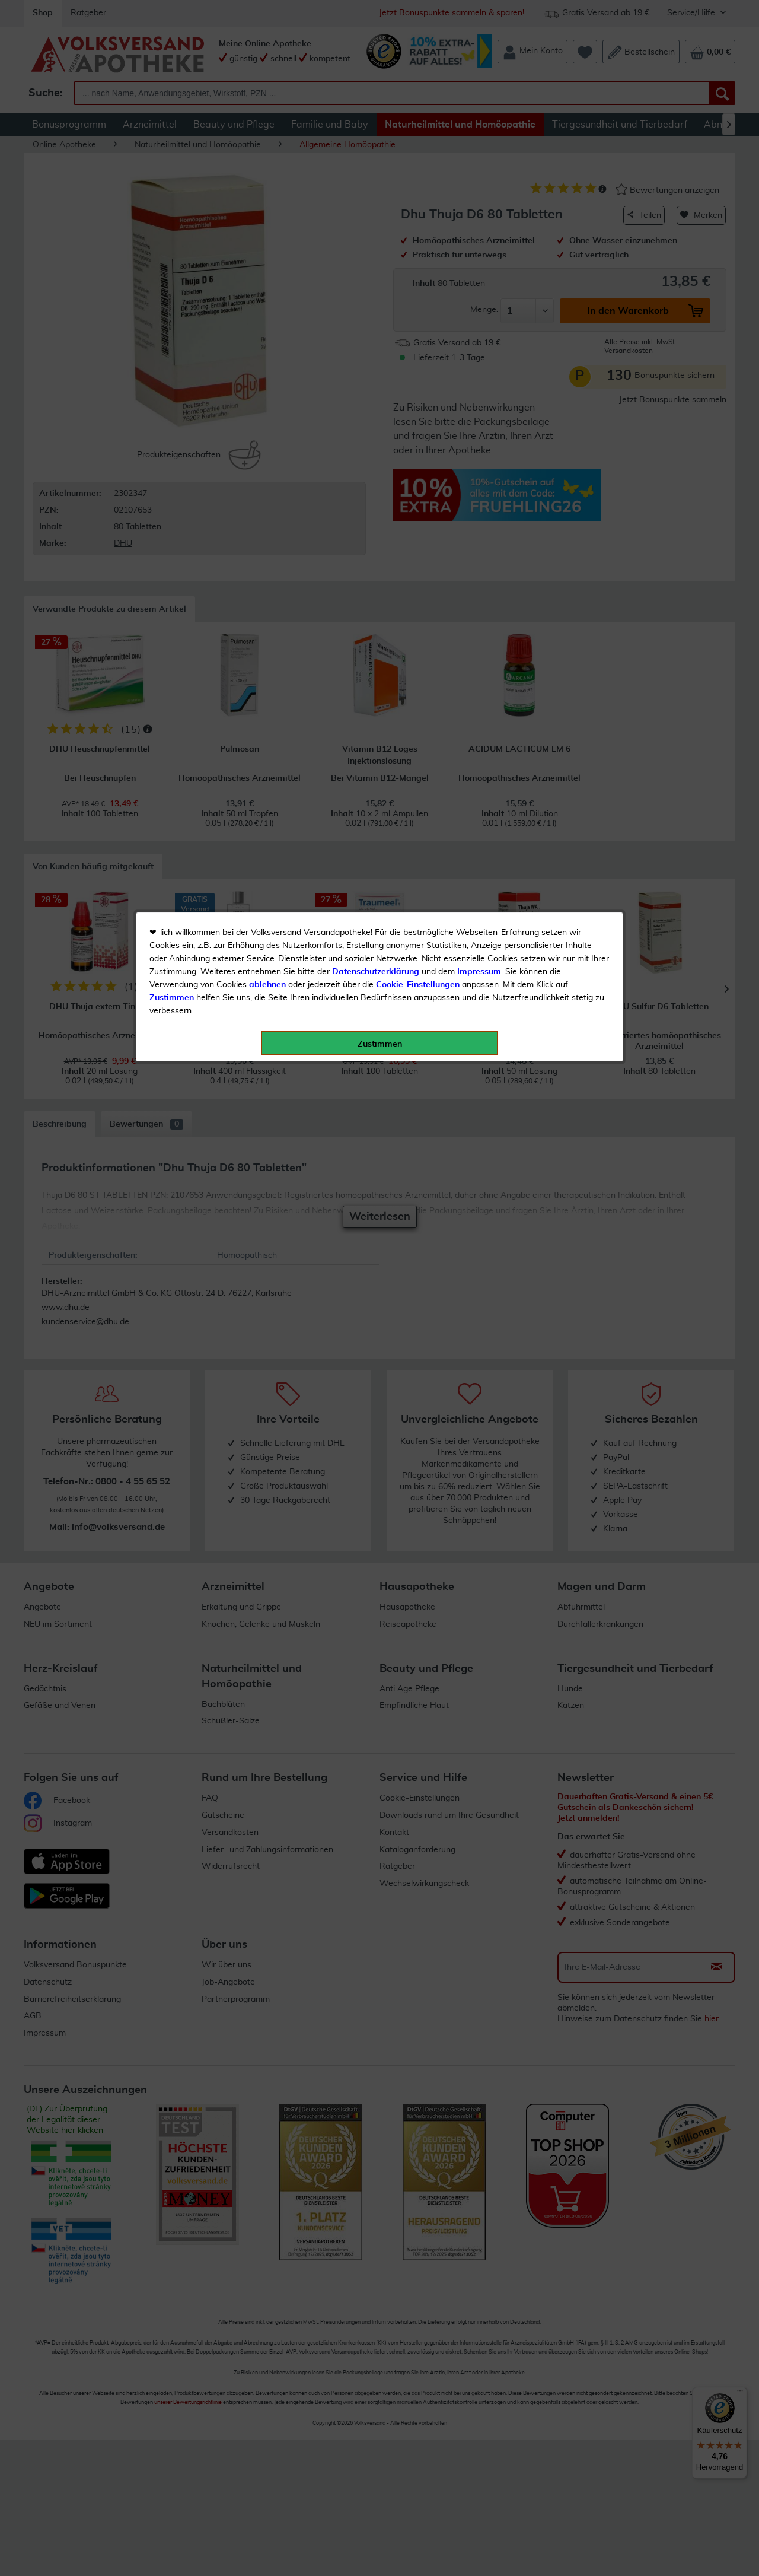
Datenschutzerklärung (375, 266)
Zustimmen (171, 292)
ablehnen (267, 279)
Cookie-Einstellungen (418, 279)
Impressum (479, 266)
